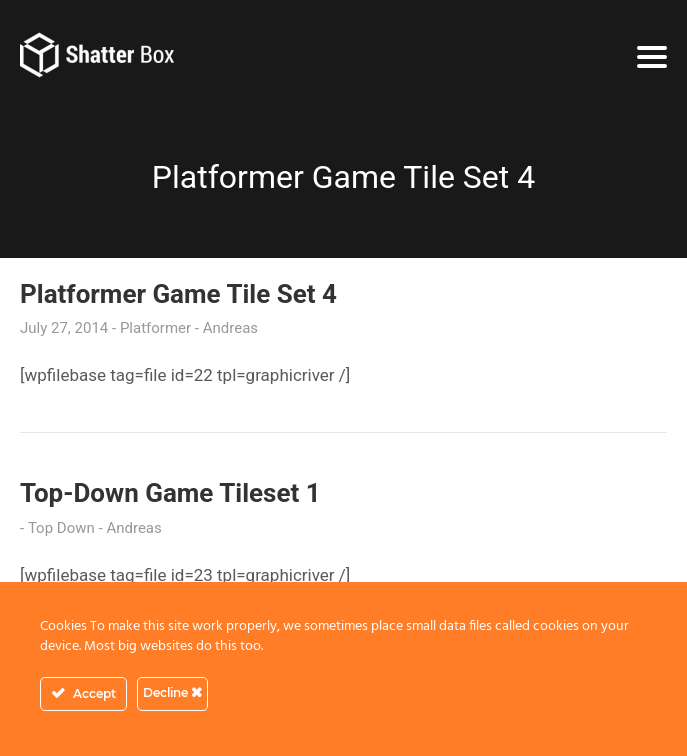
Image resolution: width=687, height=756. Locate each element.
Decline (172, 692)
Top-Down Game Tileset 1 (170, 493)
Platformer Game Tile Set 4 (178, 294)
